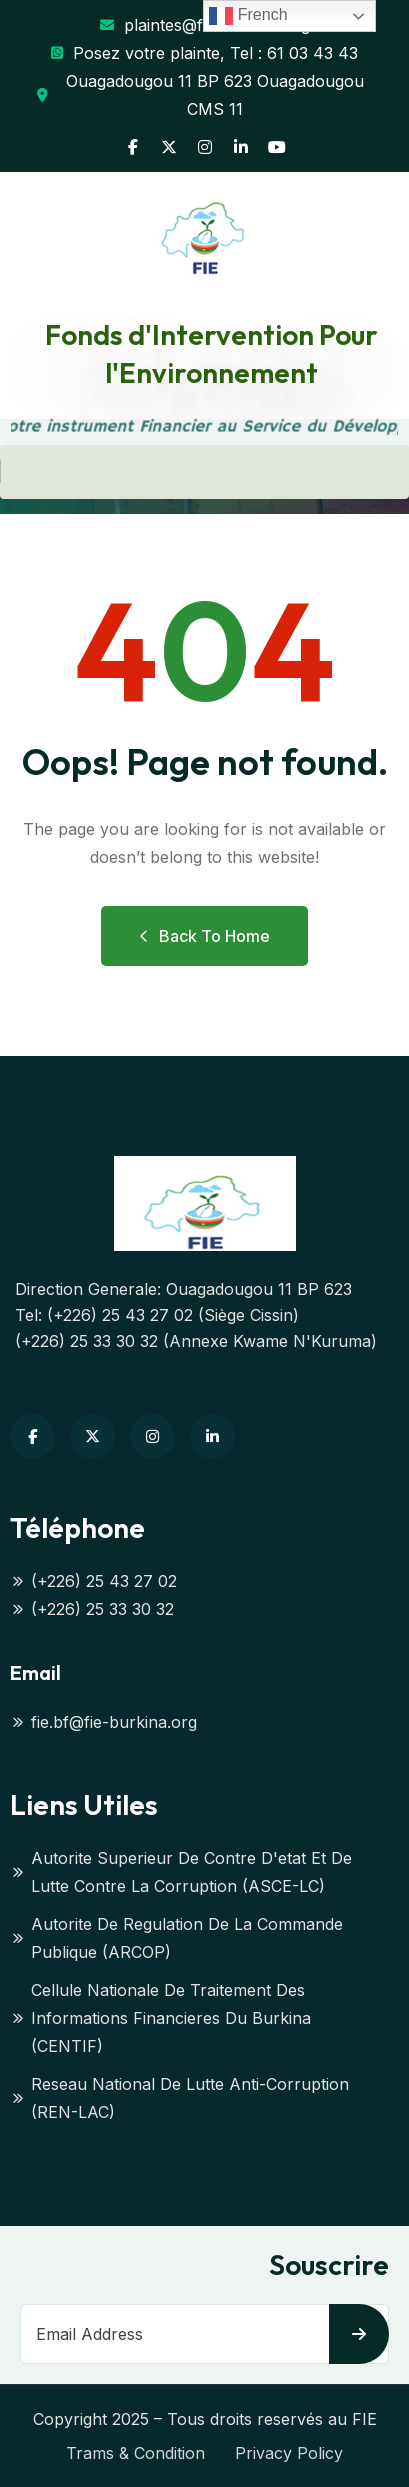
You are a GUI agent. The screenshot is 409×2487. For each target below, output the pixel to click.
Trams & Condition (135, 2453)
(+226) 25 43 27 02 (93, 1581)
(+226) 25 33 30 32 (92, 1609)
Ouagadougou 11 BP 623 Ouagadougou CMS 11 (200, 95)
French (248, 16)
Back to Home (204, 936)
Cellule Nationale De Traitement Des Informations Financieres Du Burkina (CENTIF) (160, 2018)
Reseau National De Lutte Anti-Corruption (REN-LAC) (179, 2098)
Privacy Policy (289, 2453)
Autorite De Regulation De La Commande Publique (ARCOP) (176, 1938)
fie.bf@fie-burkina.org (103, 1722)
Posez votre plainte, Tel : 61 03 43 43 (204, 53)
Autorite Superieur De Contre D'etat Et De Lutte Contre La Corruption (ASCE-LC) (181, 1872)
